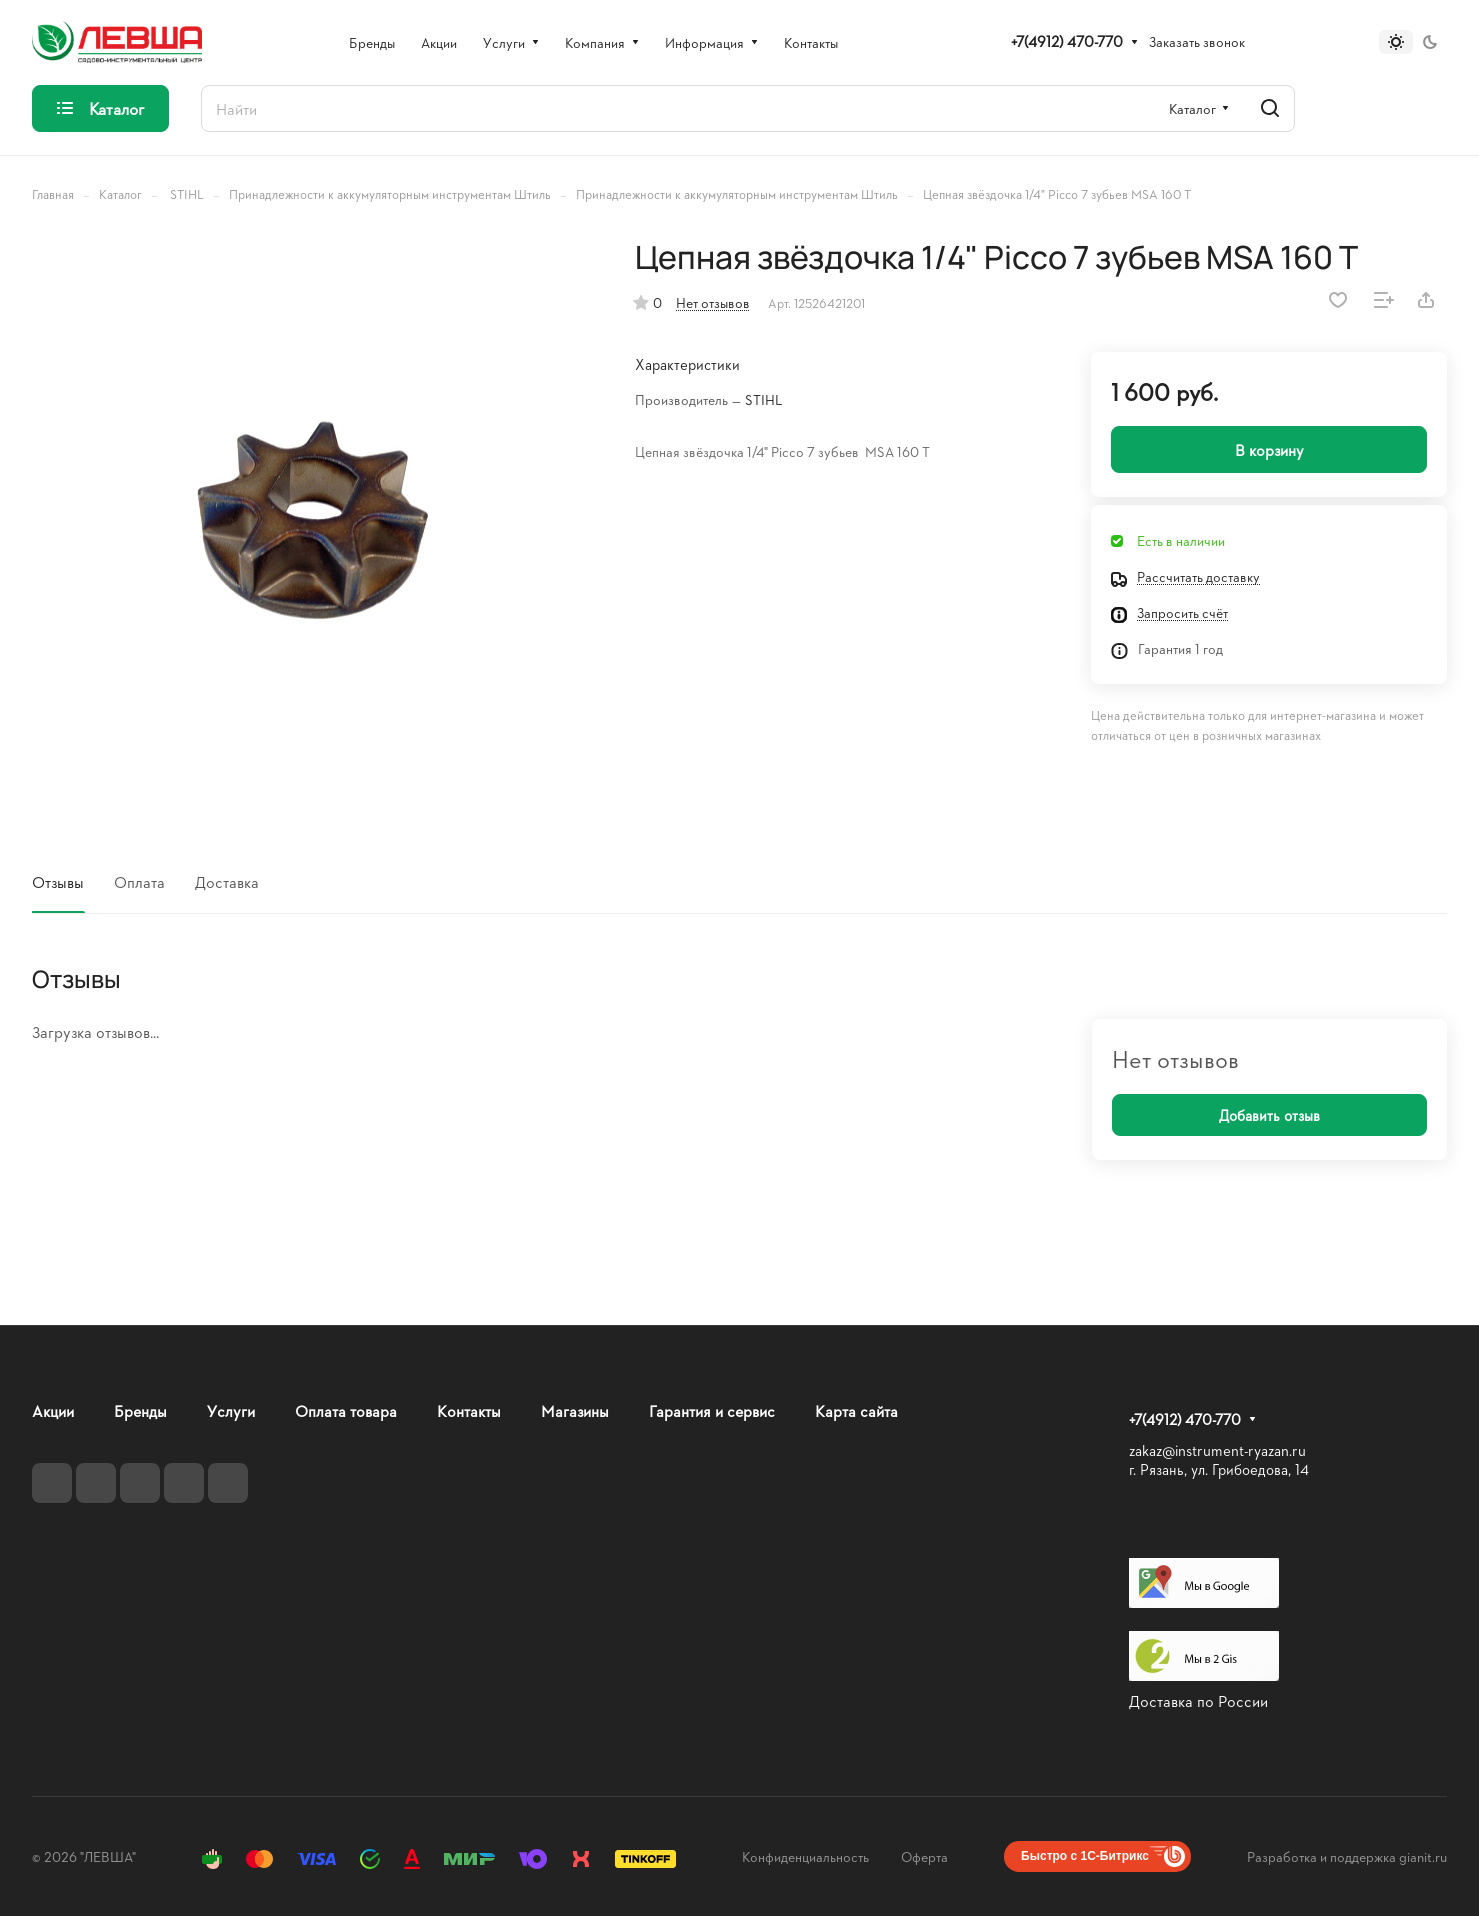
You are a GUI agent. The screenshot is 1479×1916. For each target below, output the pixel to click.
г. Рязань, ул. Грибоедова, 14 (1219, 1469)
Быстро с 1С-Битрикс (1085, 1856)
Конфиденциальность (805, 1856)
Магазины (575, 1410)
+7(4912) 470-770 (1067, 42)
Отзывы (58, 881)
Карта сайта (856, 1410)
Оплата (139, 881)
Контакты (469, 1410)
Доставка (227, 881)
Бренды (140, 1410)
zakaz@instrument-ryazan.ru (1217, 1450)
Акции (53, 1410)
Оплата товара (346, 1410)
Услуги (231, 1410)
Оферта (924, 1856)
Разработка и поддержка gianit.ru (1347, 1856)
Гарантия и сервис (712, 1410)
